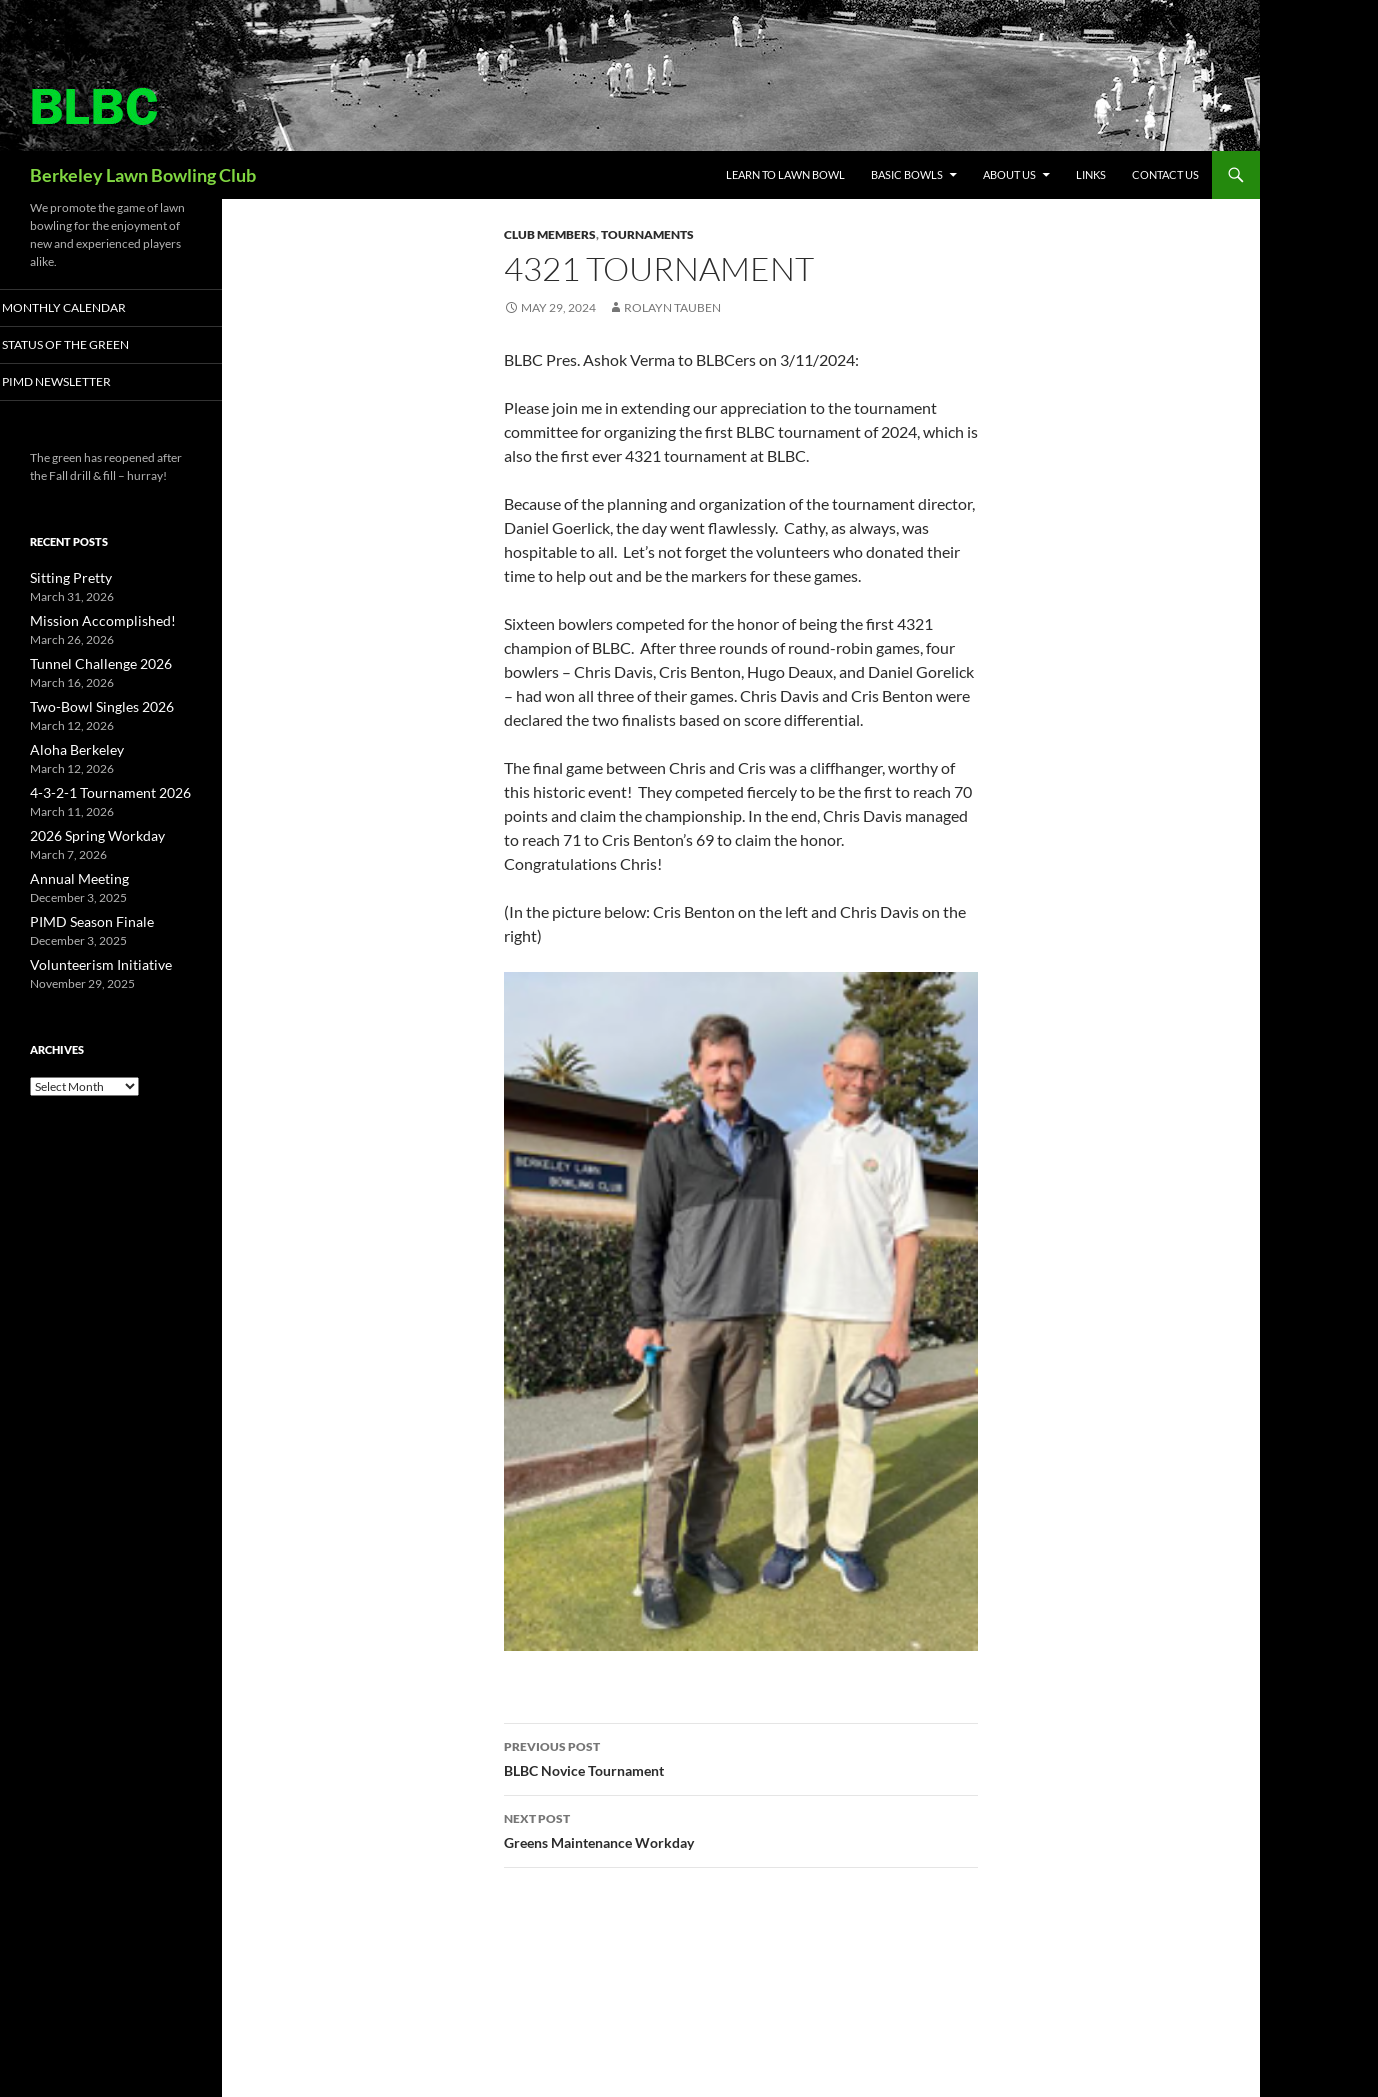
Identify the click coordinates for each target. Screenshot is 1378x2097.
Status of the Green (86, 345)
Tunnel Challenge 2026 (90, 663)
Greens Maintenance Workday (741, 1829)
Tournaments (647, 234)
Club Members (550, 234)
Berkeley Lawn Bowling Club (143, 175)
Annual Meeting (71, 873)
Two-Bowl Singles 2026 (90, 705)
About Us (1009, 174)
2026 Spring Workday (87, 831)
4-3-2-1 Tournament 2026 (98, 789)
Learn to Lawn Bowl (785, 174)
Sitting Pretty (63, 579)
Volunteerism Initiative (89, 957)
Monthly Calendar (86, 307)
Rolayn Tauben (672, 307)
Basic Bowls (907, 174)
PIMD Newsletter (79, 382)
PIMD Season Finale (82, 915)
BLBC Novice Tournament (741, 1757)
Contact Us (1165, 174)
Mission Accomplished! (91, 621)
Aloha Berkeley (69, 747)
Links (1091, 174)
